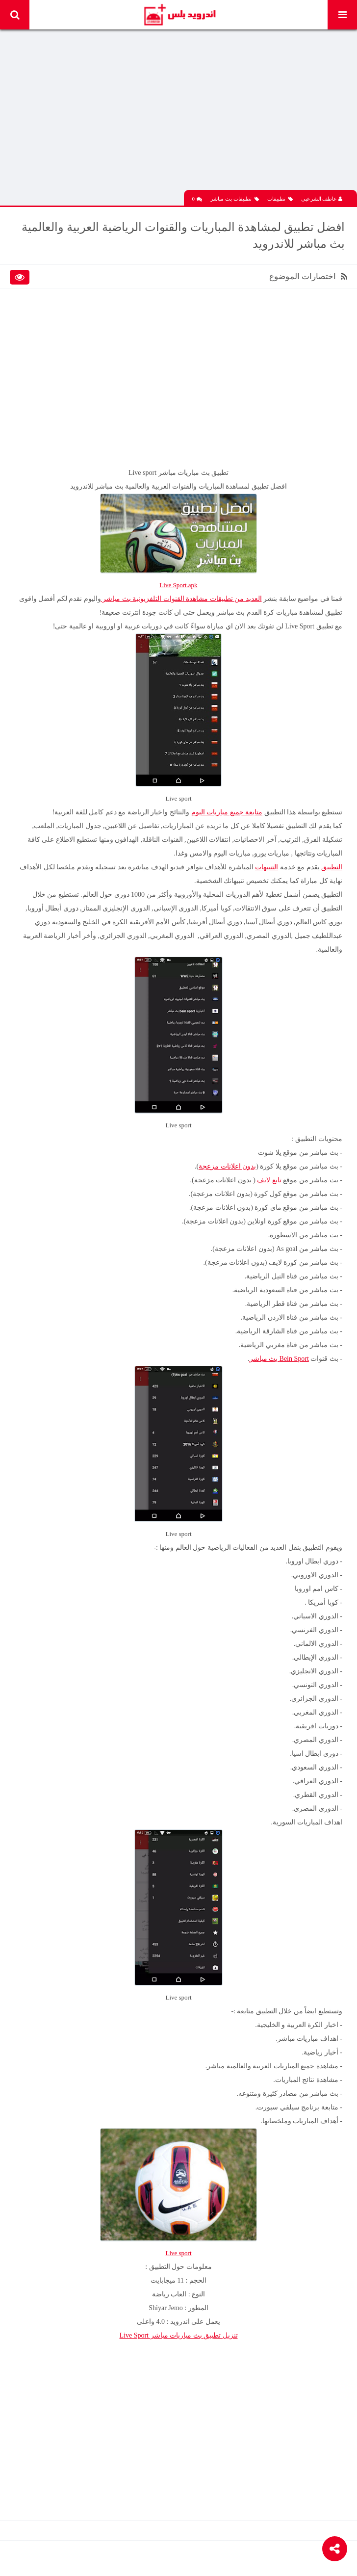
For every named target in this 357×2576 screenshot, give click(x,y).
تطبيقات (280, 199)
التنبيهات (266, 867)
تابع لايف (269, 1180)
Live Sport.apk (178, 585)
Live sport (178, 2253)
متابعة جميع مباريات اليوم (227, 812)
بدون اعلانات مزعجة (227, 1166)
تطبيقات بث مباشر (234, 199)
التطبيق (331, 867)
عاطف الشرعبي (322, 199)
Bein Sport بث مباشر (279, 1358)
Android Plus (179, 14)
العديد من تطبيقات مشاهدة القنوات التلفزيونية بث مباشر (181, 598)
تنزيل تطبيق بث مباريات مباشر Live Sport (179, 2335)
